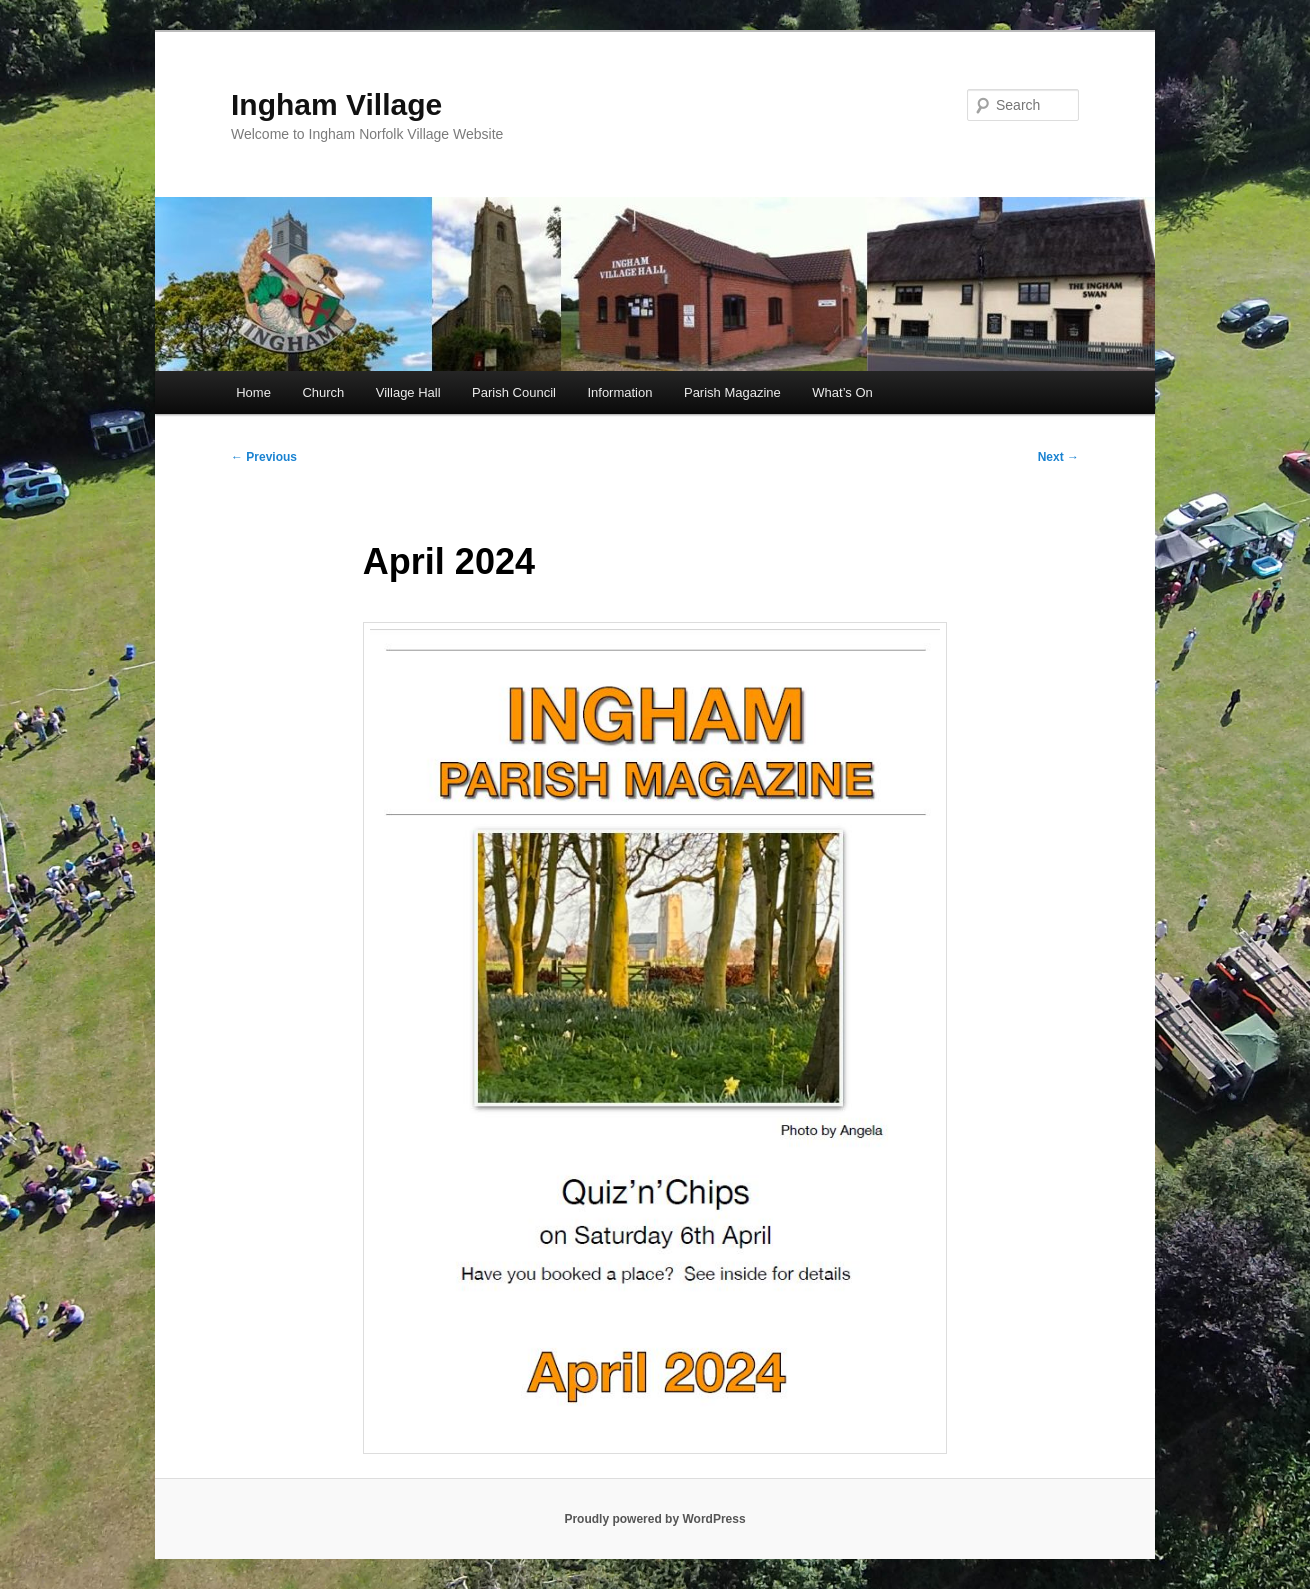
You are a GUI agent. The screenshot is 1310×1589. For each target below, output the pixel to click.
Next (1058, 457)
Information (619, 392)
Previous (264, 457)
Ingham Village (336, 104)
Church (323, 392)
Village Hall (408, 392)
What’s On (842, 392)
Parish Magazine (732, 392)
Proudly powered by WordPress (654, 1519)
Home (253, 392)
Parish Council (514, 392)
